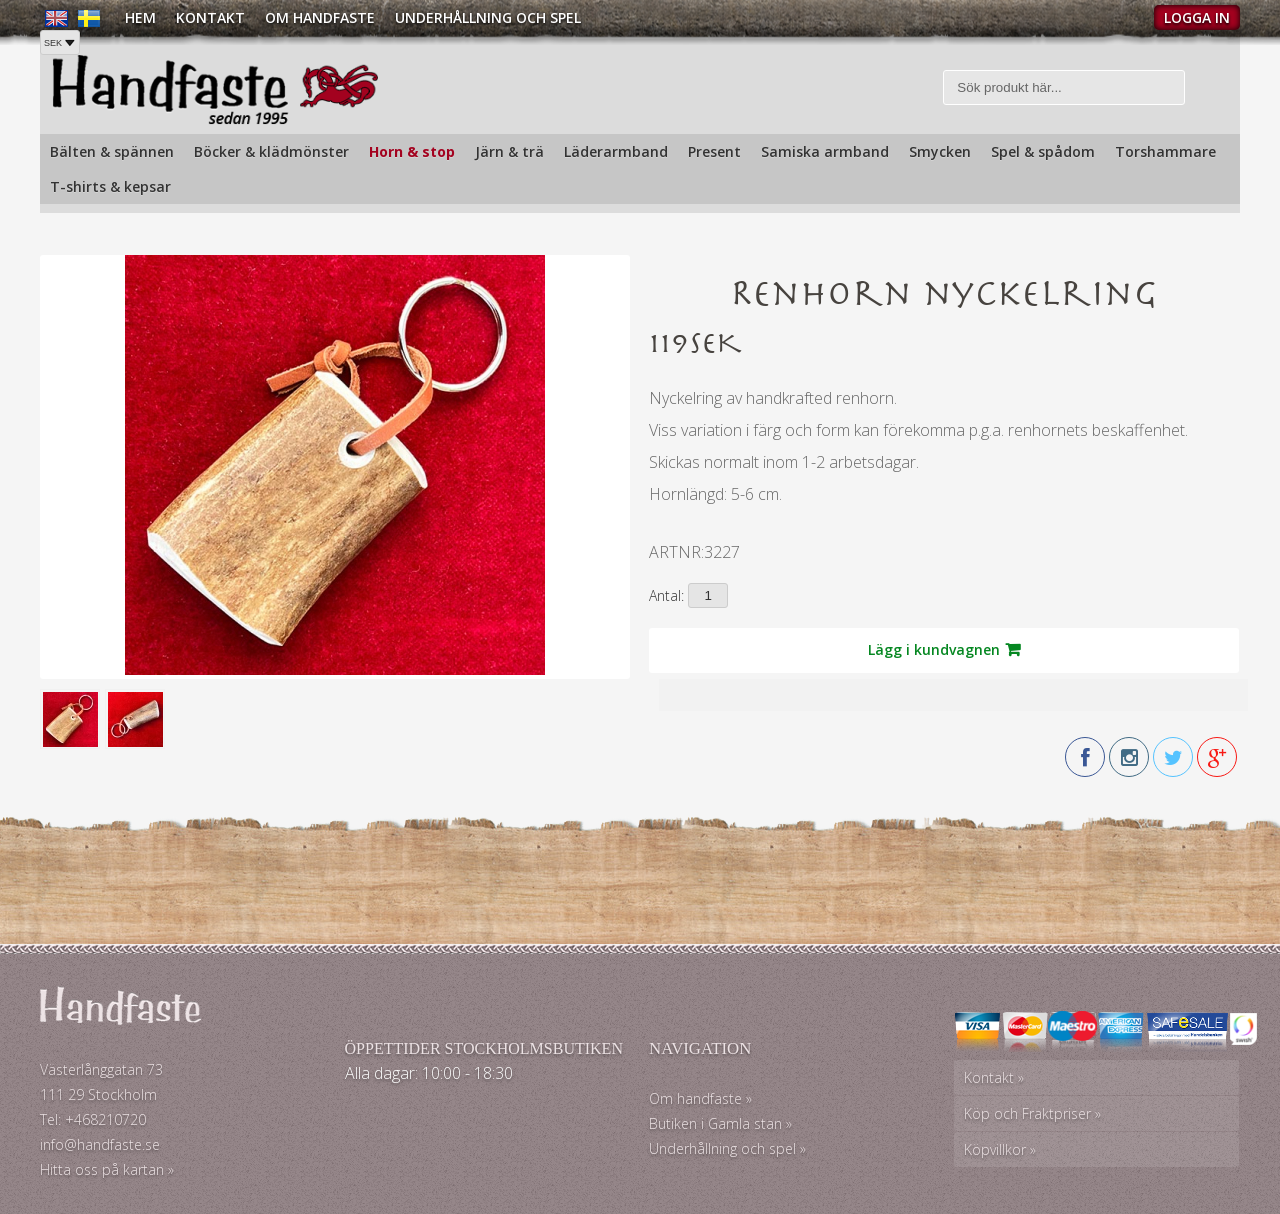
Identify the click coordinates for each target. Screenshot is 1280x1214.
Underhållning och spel (488, 17)
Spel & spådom (1043, 151)
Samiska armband (825, 151)
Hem (140, 17)
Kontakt (210, 17)
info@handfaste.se (100, 1144)
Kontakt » (994, 1077)
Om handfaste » (700, 1098)
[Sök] (1064, 87)
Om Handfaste (320, 17)
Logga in (1197, 17)
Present (714, 151)
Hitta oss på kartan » (107, 1169)
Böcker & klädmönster (271, 151)
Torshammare (1165, 151)
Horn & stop (412, 151)
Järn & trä (509, 151)
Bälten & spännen (112, 151)
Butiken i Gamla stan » (720, 1123)
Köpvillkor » (1000, 1149)
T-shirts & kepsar (110, 186)
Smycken (940, 151)
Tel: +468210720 (93, 1119)
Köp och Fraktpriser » (1032, 1113)
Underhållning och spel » (727, 1148)
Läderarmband (616, 151)
